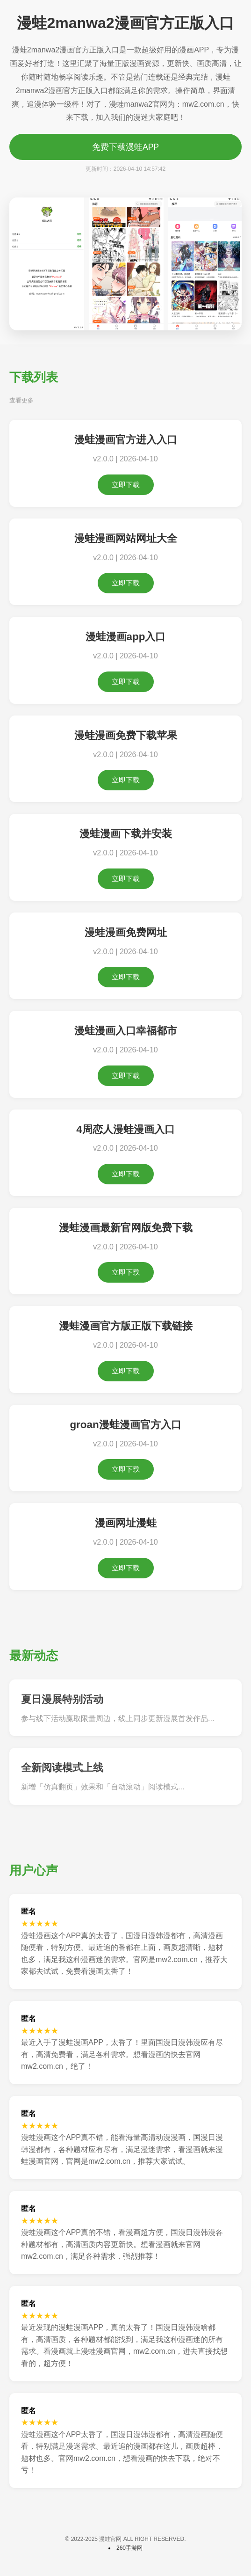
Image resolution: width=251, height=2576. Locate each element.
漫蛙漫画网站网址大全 (125, 538)
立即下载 (126, 485)
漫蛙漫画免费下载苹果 (125, 735)
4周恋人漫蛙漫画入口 (125, 1129)
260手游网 (129, 2548)
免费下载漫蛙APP (125, 147)
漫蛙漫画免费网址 (126, 932)
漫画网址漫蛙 (126, 1523)
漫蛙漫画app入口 (126, 636)
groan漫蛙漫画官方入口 (125, 1424)
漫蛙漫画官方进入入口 (125, 439)
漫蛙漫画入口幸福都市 (125, 1030)
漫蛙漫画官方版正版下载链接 (126, 1326)
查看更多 (21, 400)
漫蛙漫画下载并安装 (125, 833)
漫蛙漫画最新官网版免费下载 (126, 1227)
